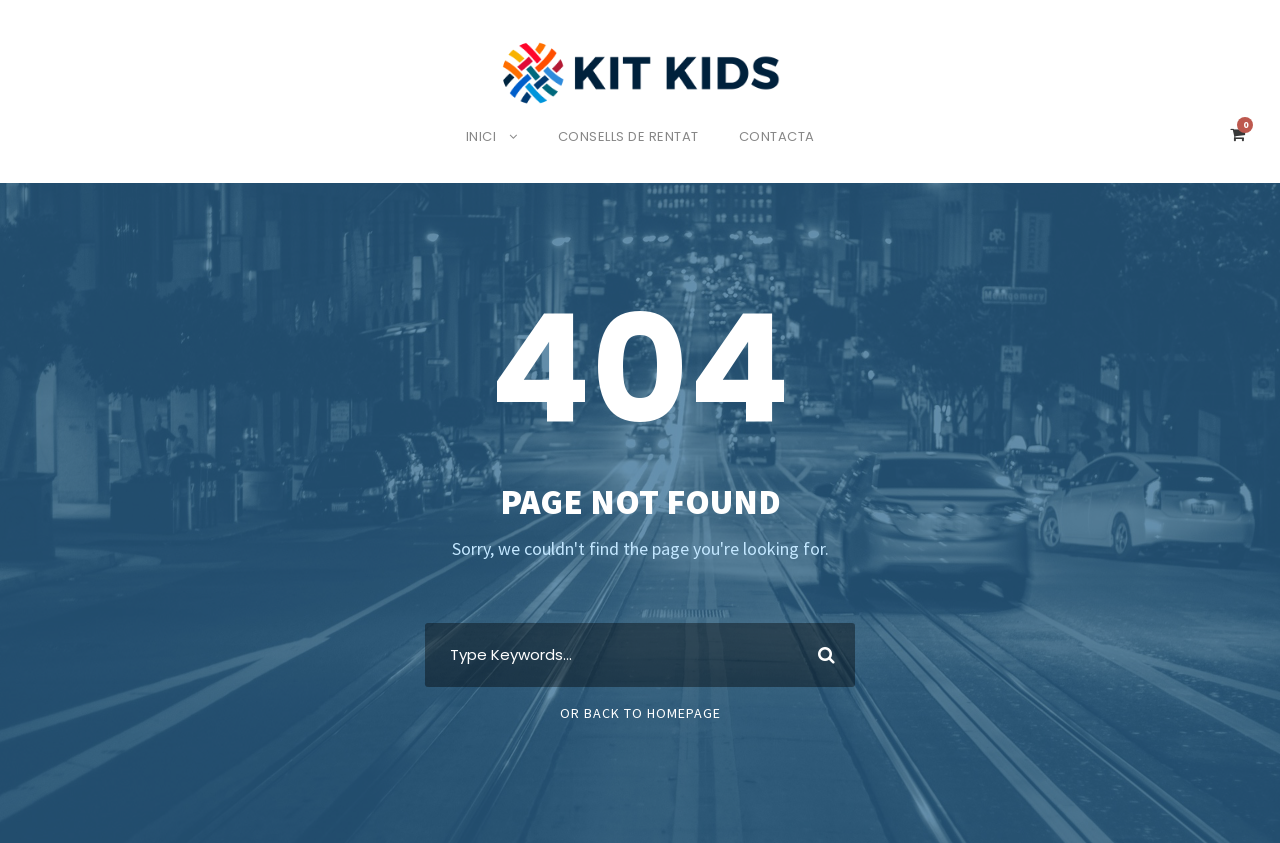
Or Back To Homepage (640, 713)
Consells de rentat (630, 136)
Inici (476, 136)
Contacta (784, 136)
